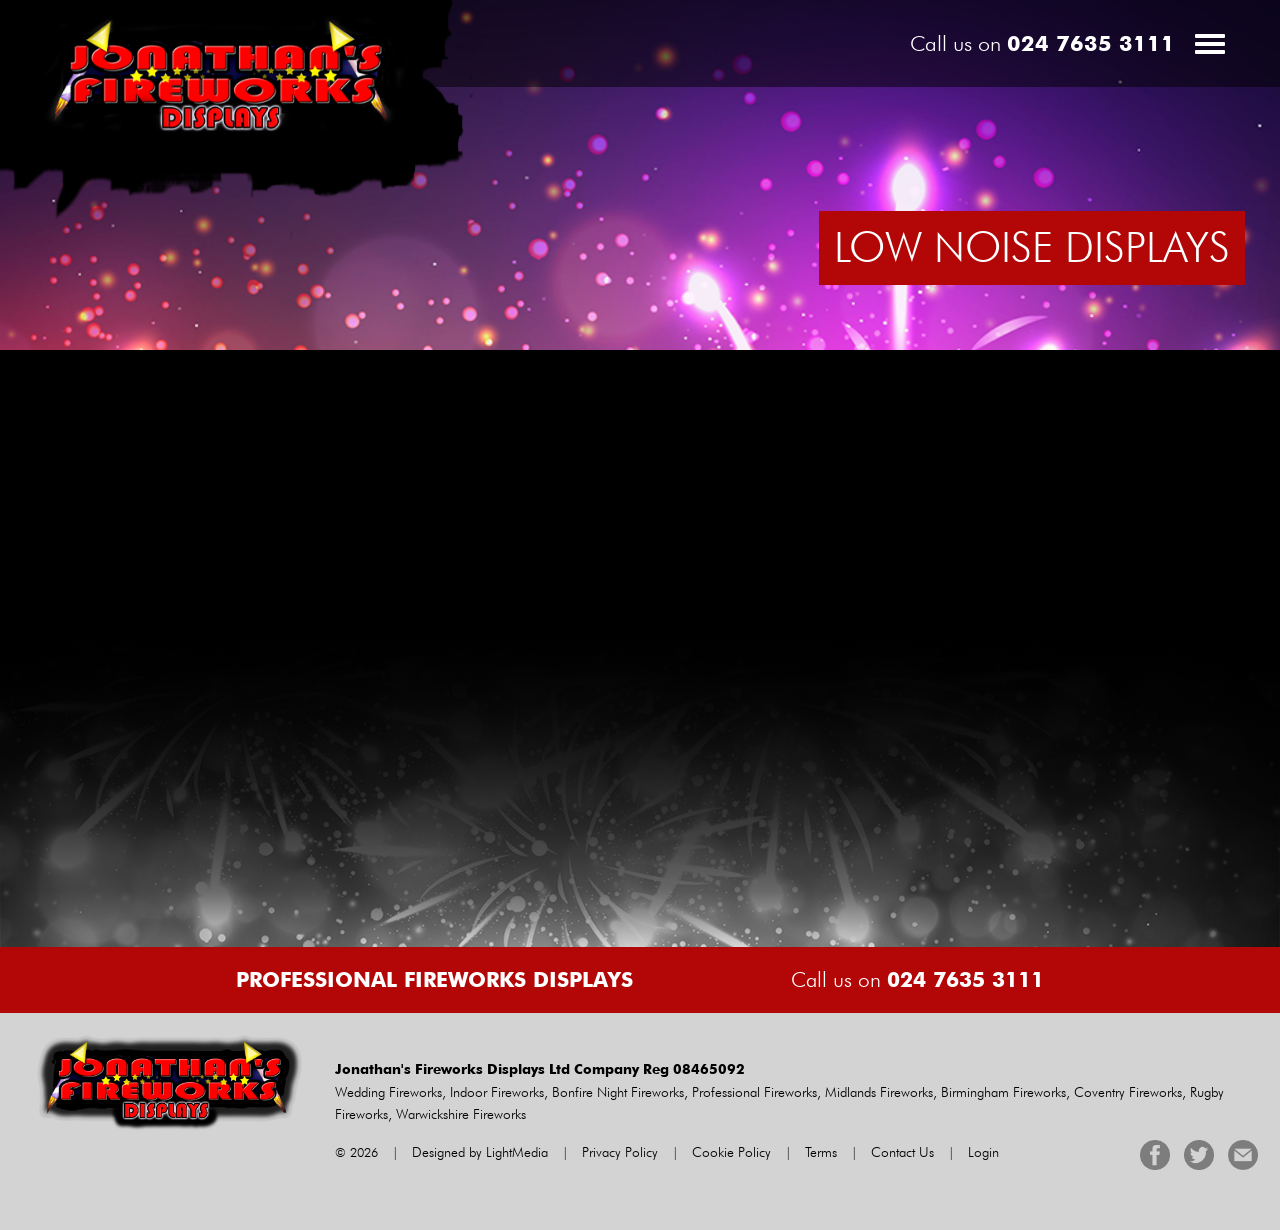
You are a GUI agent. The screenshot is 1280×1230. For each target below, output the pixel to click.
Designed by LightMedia (480, 1152)
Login (983, 1152)
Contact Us (902, 1152)
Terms (821, 1152)
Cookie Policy (731, 1152)
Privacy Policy (620, 1152)
